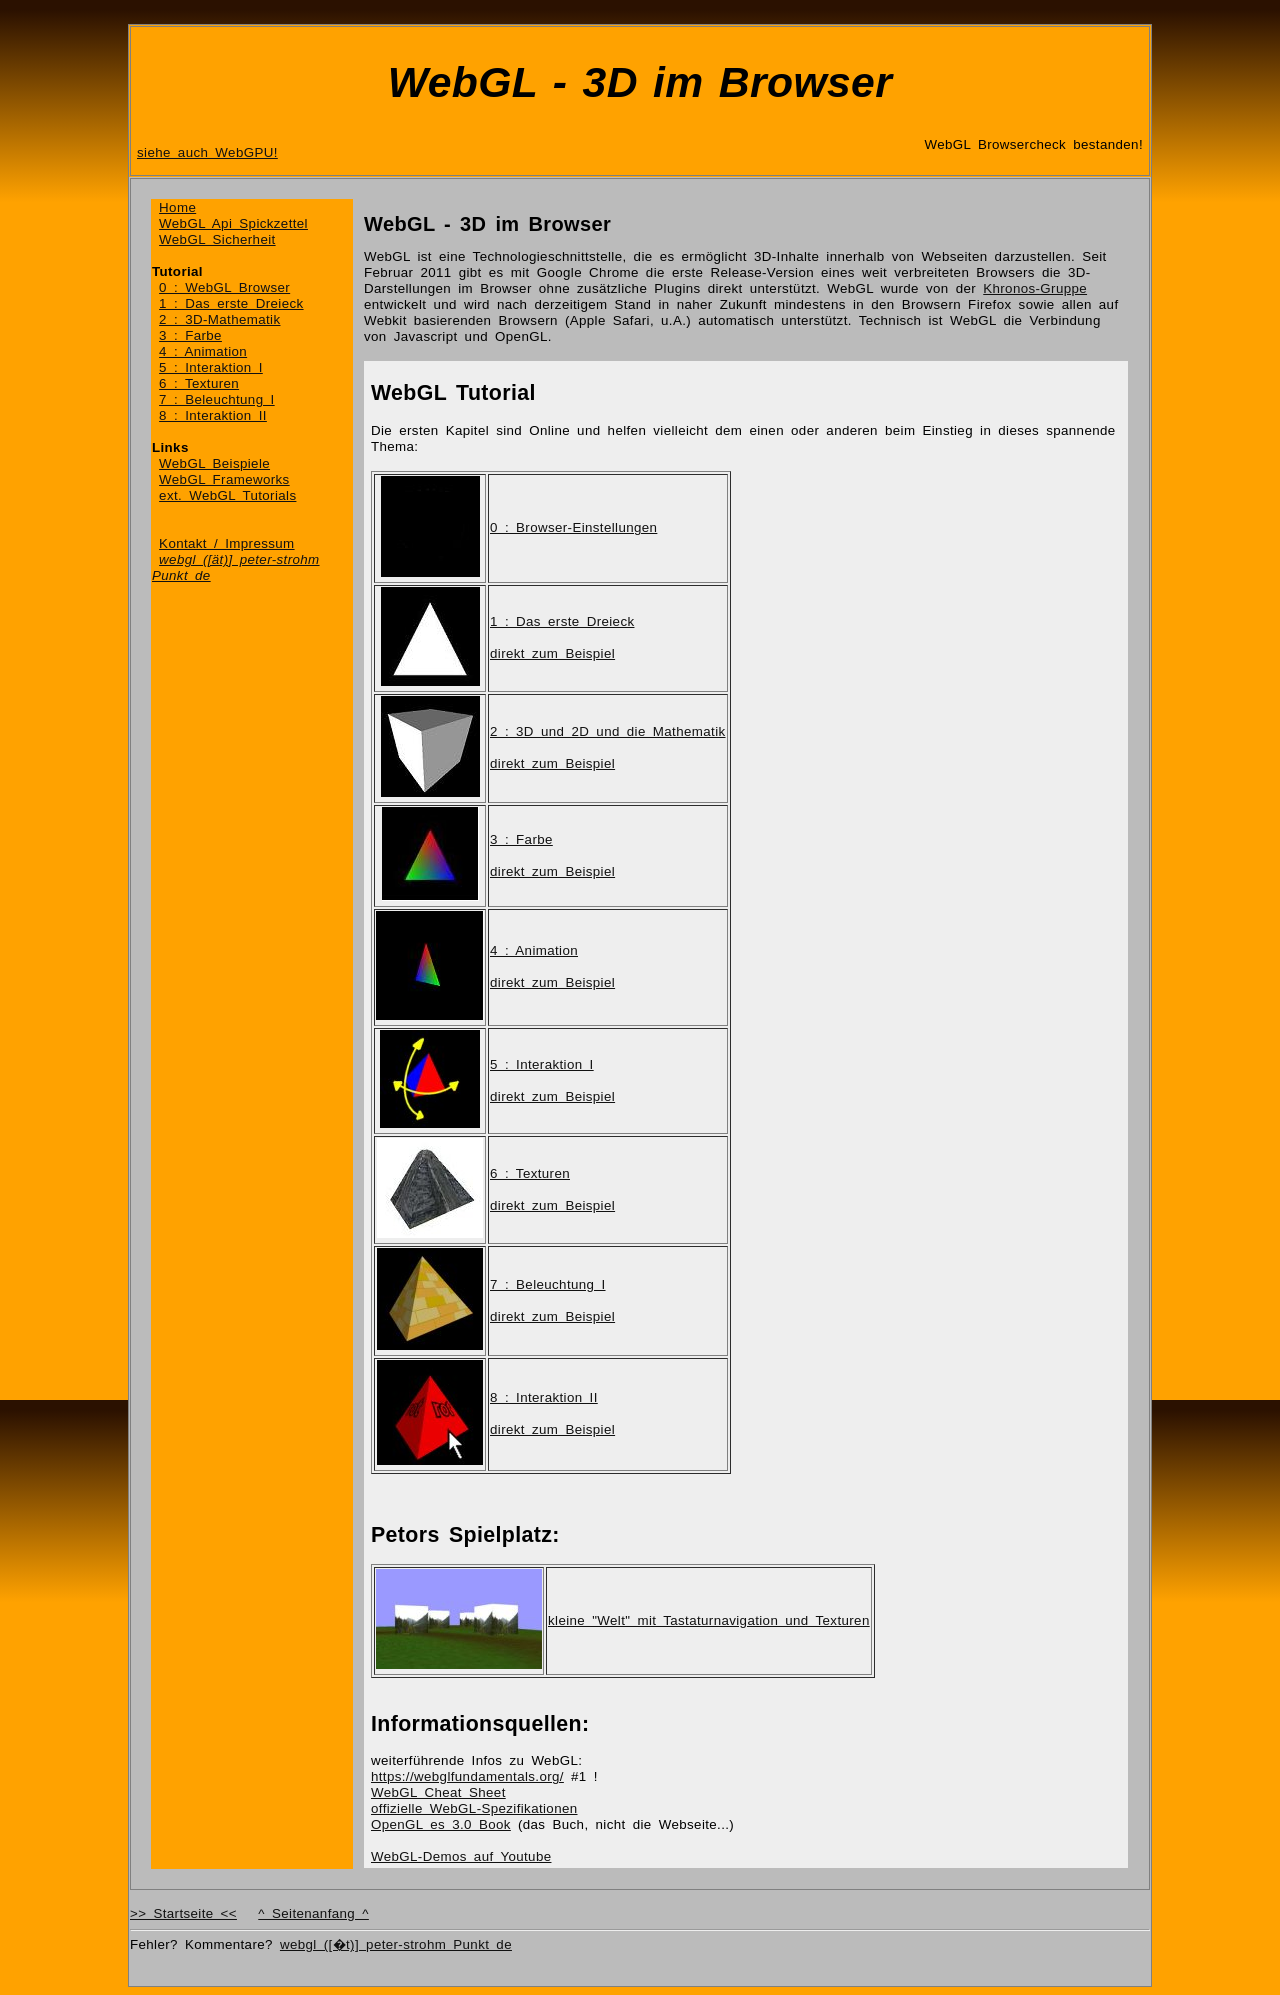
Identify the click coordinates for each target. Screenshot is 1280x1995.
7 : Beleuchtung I (217, 399)
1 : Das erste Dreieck (231, 303)
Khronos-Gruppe (1035, 288)
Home (177, 207)
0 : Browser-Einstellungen (573, 527)
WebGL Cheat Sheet (438, 1792)
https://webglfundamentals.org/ (467, 1776)
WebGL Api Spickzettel (233, 223)
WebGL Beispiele (214, 463)
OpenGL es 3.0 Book (441, 1824)
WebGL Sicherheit (217, 239)
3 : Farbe (190, 335)
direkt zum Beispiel (552, 653)
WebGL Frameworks (224, 479)
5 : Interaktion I (211, 367)
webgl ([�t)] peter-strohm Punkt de (396, 1944)
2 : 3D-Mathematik (219, 319)
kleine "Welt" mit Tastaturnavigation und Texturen (709, 1620)
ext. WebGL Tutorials (227, 495)
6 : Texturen (199, 383)
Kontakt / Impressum (226, 543)
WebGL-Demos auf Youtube (461, 1856)
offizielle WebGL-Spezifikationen (474, 1808)
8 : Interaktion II (213, 415)
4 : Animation (203, 351)
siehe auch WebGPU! (207, 152)
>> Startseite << (183, 1913)
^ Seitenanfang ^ (313, 1913)
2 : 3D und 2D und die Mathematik (608, 731)
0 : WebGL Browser (224, 287)
